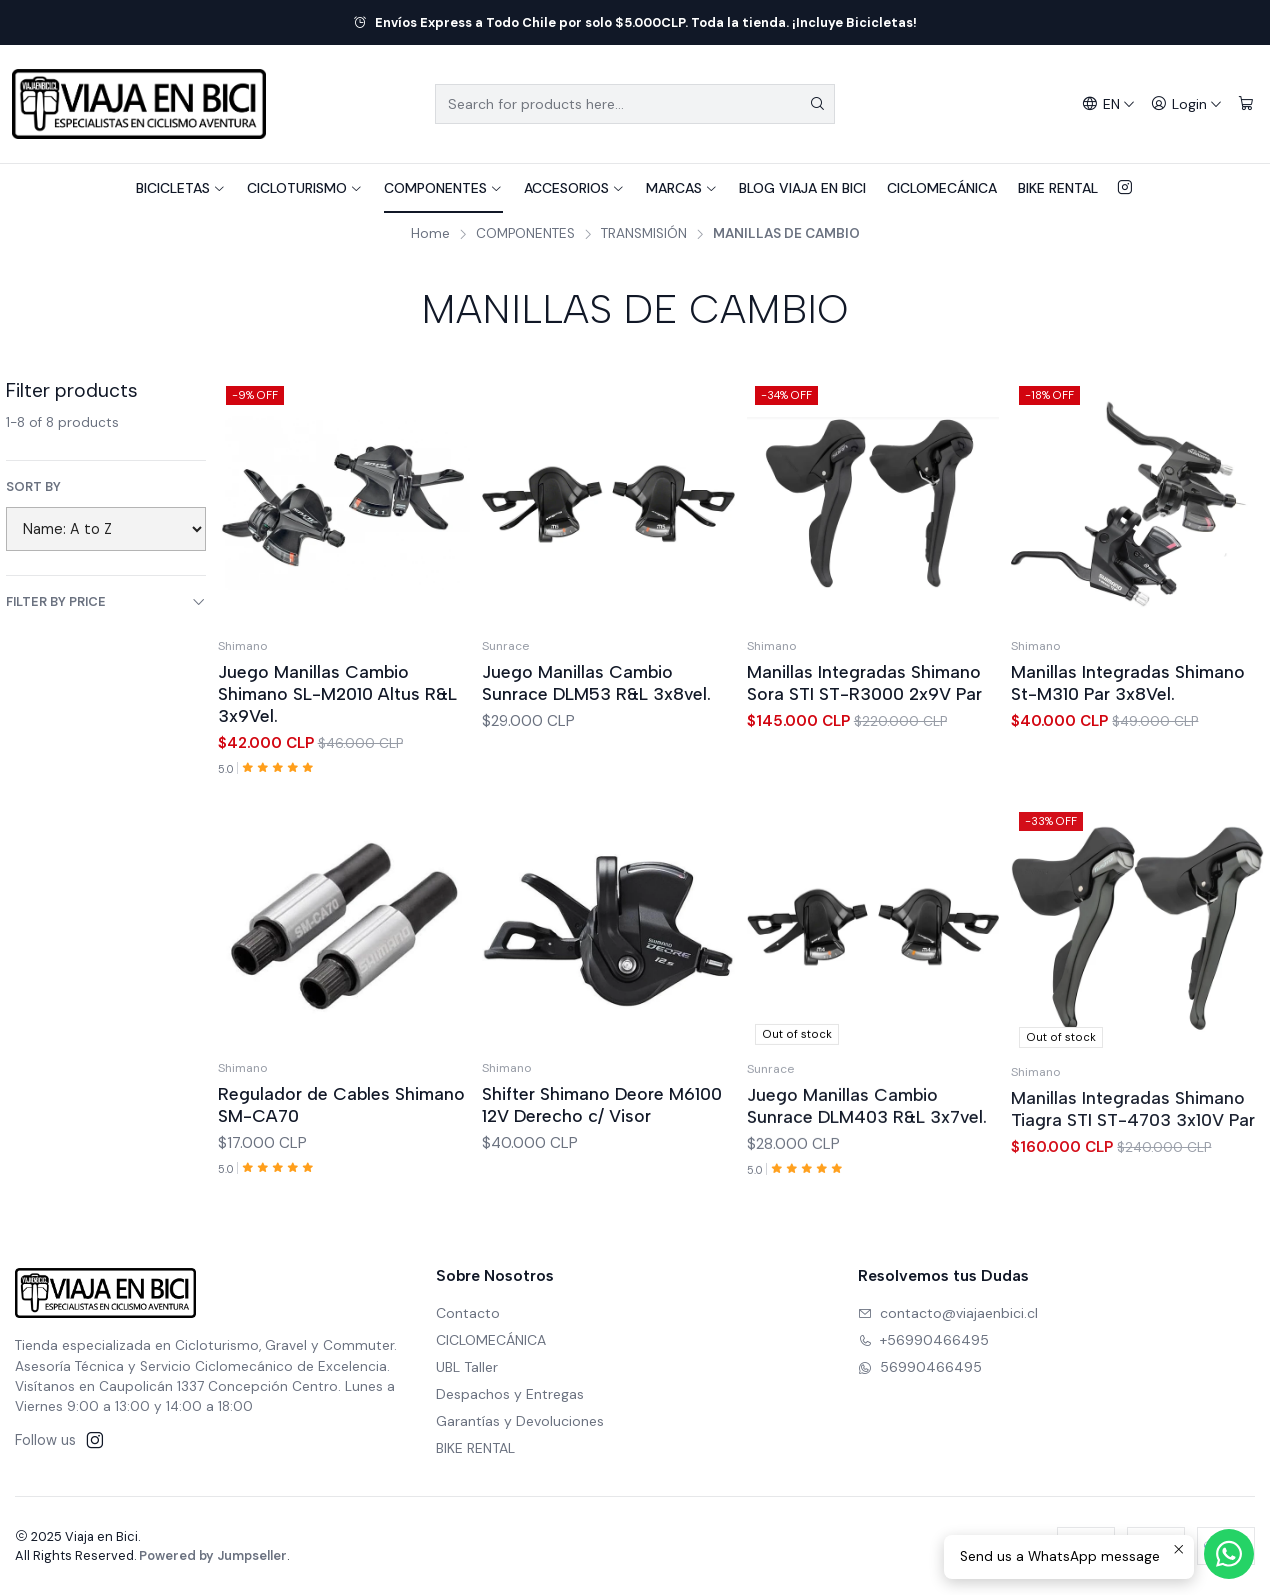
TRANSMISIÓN (644, 234)
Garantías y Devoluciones (520, 1421)
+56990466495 (923, 1340)
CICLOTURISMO (305, 188)
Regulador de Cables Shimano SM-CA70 (341, 1202)
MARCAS (682, 188)
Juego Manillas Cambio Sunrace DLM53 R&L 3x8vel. (596, 682)
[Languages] (1108, 104)
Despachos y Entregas (510, 1394)
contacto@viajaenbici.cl (948, 1313)
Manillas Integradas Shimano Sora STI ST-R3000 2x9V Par (864, 682)
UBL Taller (467, 1367)
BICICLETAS (181, 188)
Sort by (33, 487)
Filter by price (106, 601)
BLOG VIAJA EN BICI (802, 188)
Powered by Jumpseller (213, 1555)
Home (430, 234)
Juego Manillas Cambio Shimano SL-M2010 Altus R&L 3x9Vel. (337, 693)
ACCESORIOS (574, 188)
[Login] (1186, 104)
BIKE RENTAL (1058, 188)
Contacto (468, 1313)
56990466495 (920, 1367)
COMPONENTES (443, 188)
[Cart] (1246, 104)
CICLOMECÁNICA (942, 188)
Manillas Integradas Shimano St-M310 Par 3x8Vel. (1128, 682)
